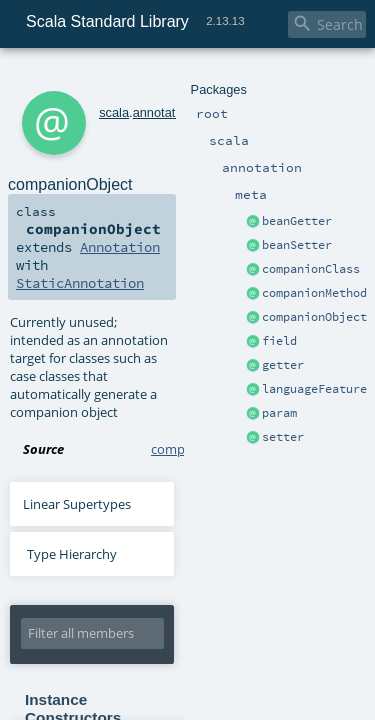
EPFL (269, 654)
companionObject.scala (220, 312)
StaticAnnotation (72, 200)
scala (87, 77)
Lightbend (313, 654)
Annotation (273, 182)
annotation (135, 77)
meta (183, 77)
